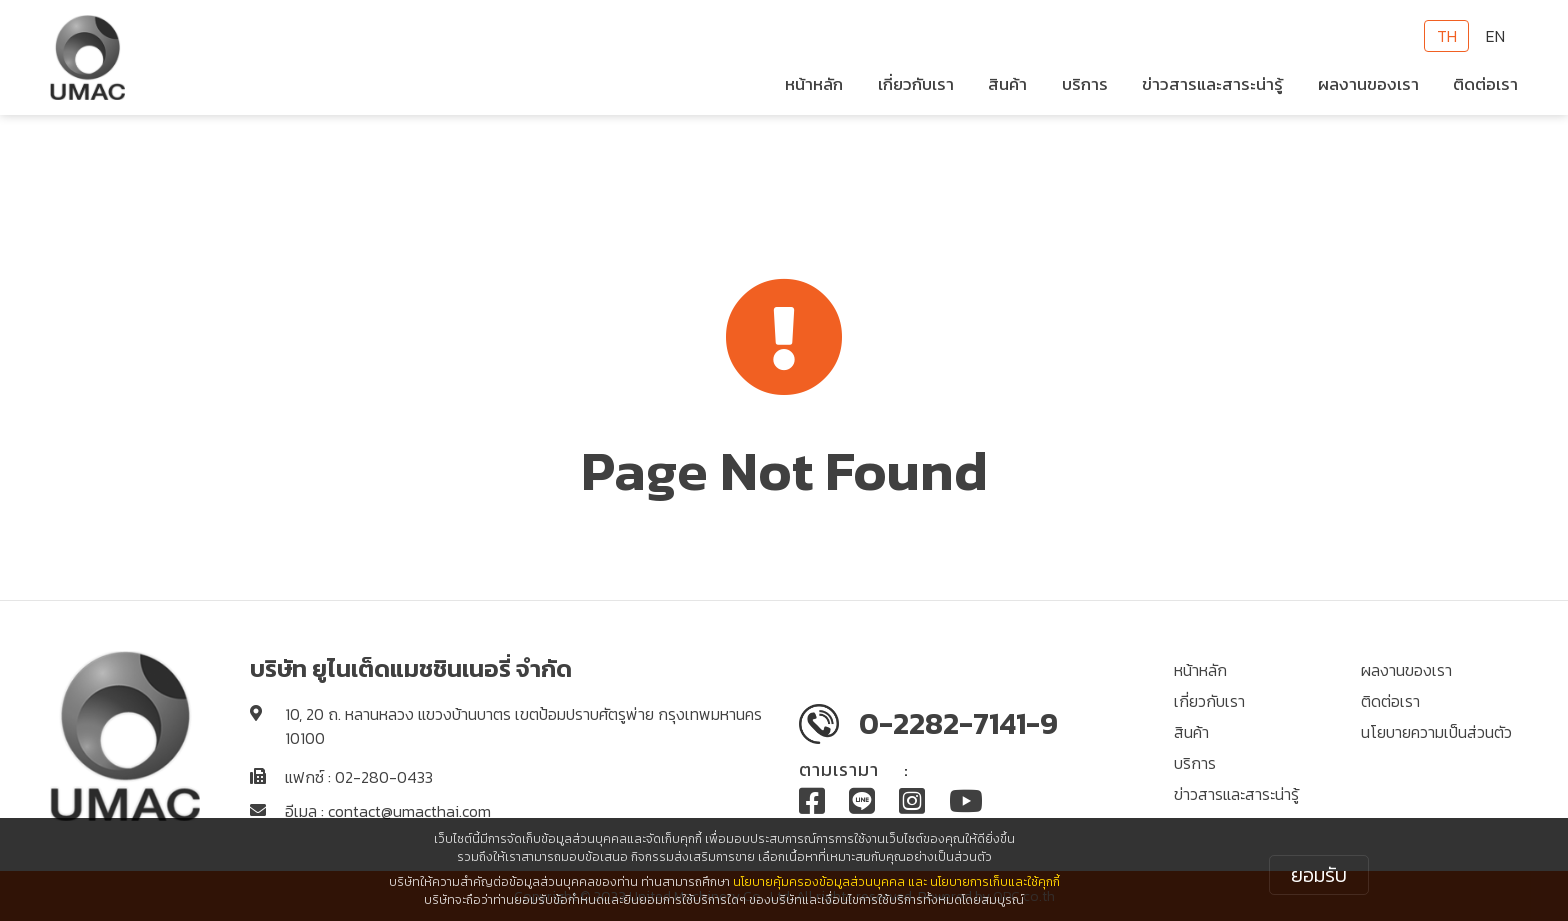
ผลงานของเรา (1368, 84)
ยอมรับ (1319, 875)
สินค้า (1191, 732)
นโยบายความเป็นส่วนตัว (1436, 732)
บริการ (1085, 84)
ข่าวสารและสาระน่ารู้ (1236, 794)
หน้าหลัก (814, 84)
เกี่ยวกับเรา (1209, 701)
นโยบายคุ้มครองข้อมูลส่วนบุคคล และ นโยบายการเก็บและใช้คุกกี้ (896, 882)
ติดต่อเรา (1485, 84)
